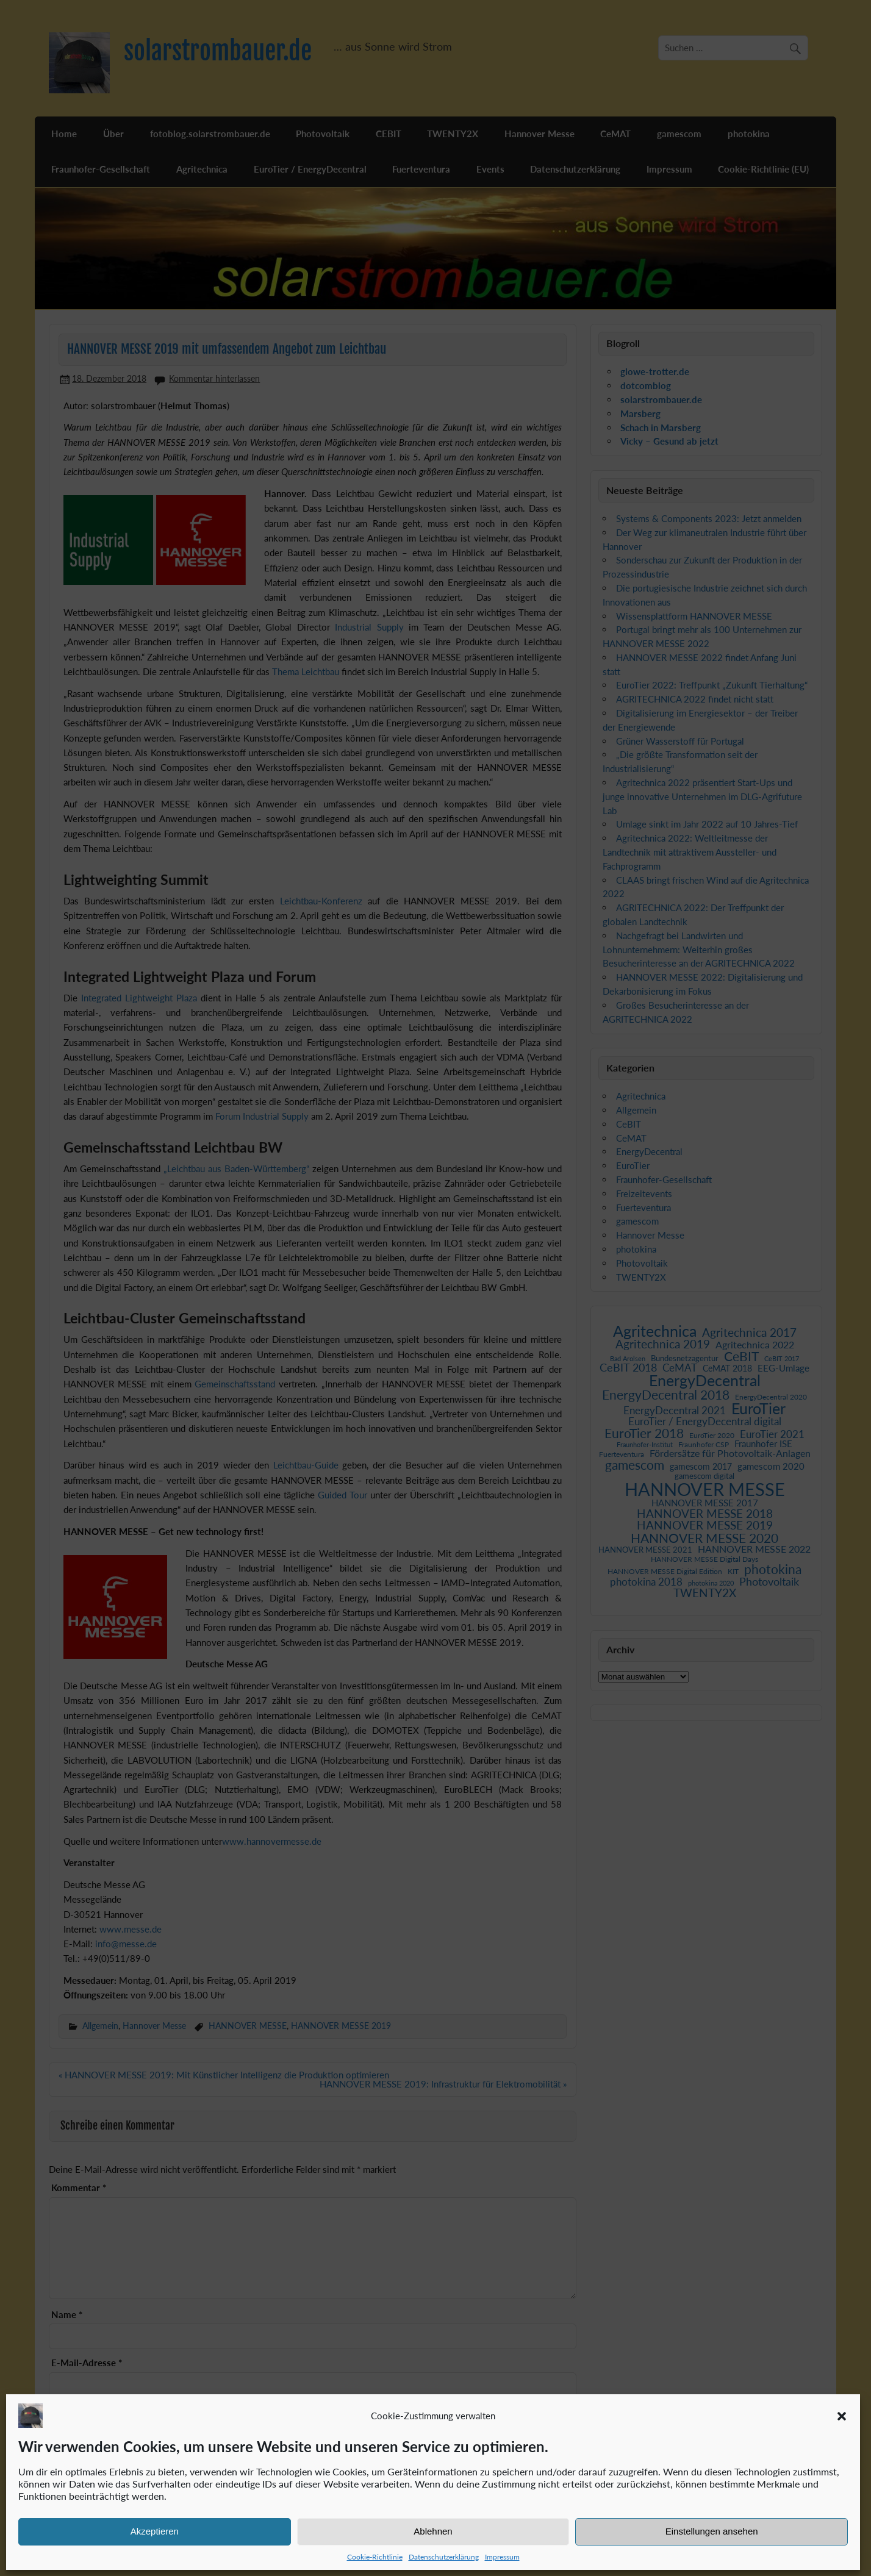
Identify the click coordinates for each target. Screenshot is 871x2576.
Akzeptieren (155, 2531)
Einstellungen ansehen (711, 2531)
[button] (842, 2416)
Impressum (502, 2556)
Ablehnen (433, 2531)
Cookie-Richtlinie (375, 2556)
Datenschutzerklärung (444, 2556)
